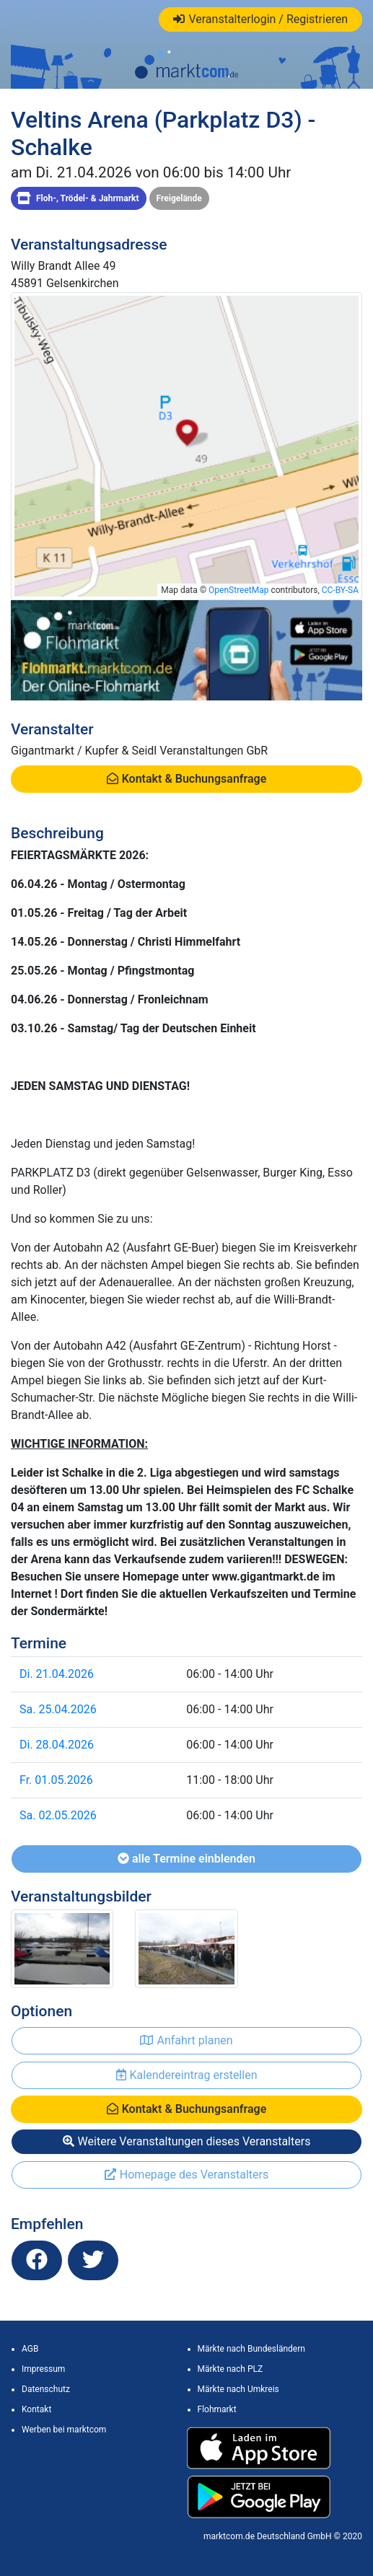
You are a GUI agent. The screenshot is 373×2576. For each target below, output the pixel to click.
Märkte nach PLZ (230, 2369)
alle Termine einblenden (186, 1858)
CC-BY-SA (340, 590)
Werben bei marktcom (64, 2430)
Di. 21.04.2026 (56, 1674)
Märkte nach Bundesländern (251, 2349)
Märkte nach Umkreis (238, 2389)
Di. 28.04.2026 (56, 1744)
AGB (30, 2349)
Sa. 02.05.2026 (58, 1815)
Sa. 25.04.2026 (58, 1709)
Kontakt (36, 2409)
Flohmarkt (217, 2409)
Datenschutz (46, 2389)
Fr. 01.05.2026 (56, 1780)
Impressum (43, 2369)
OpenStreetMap (238, 590)
